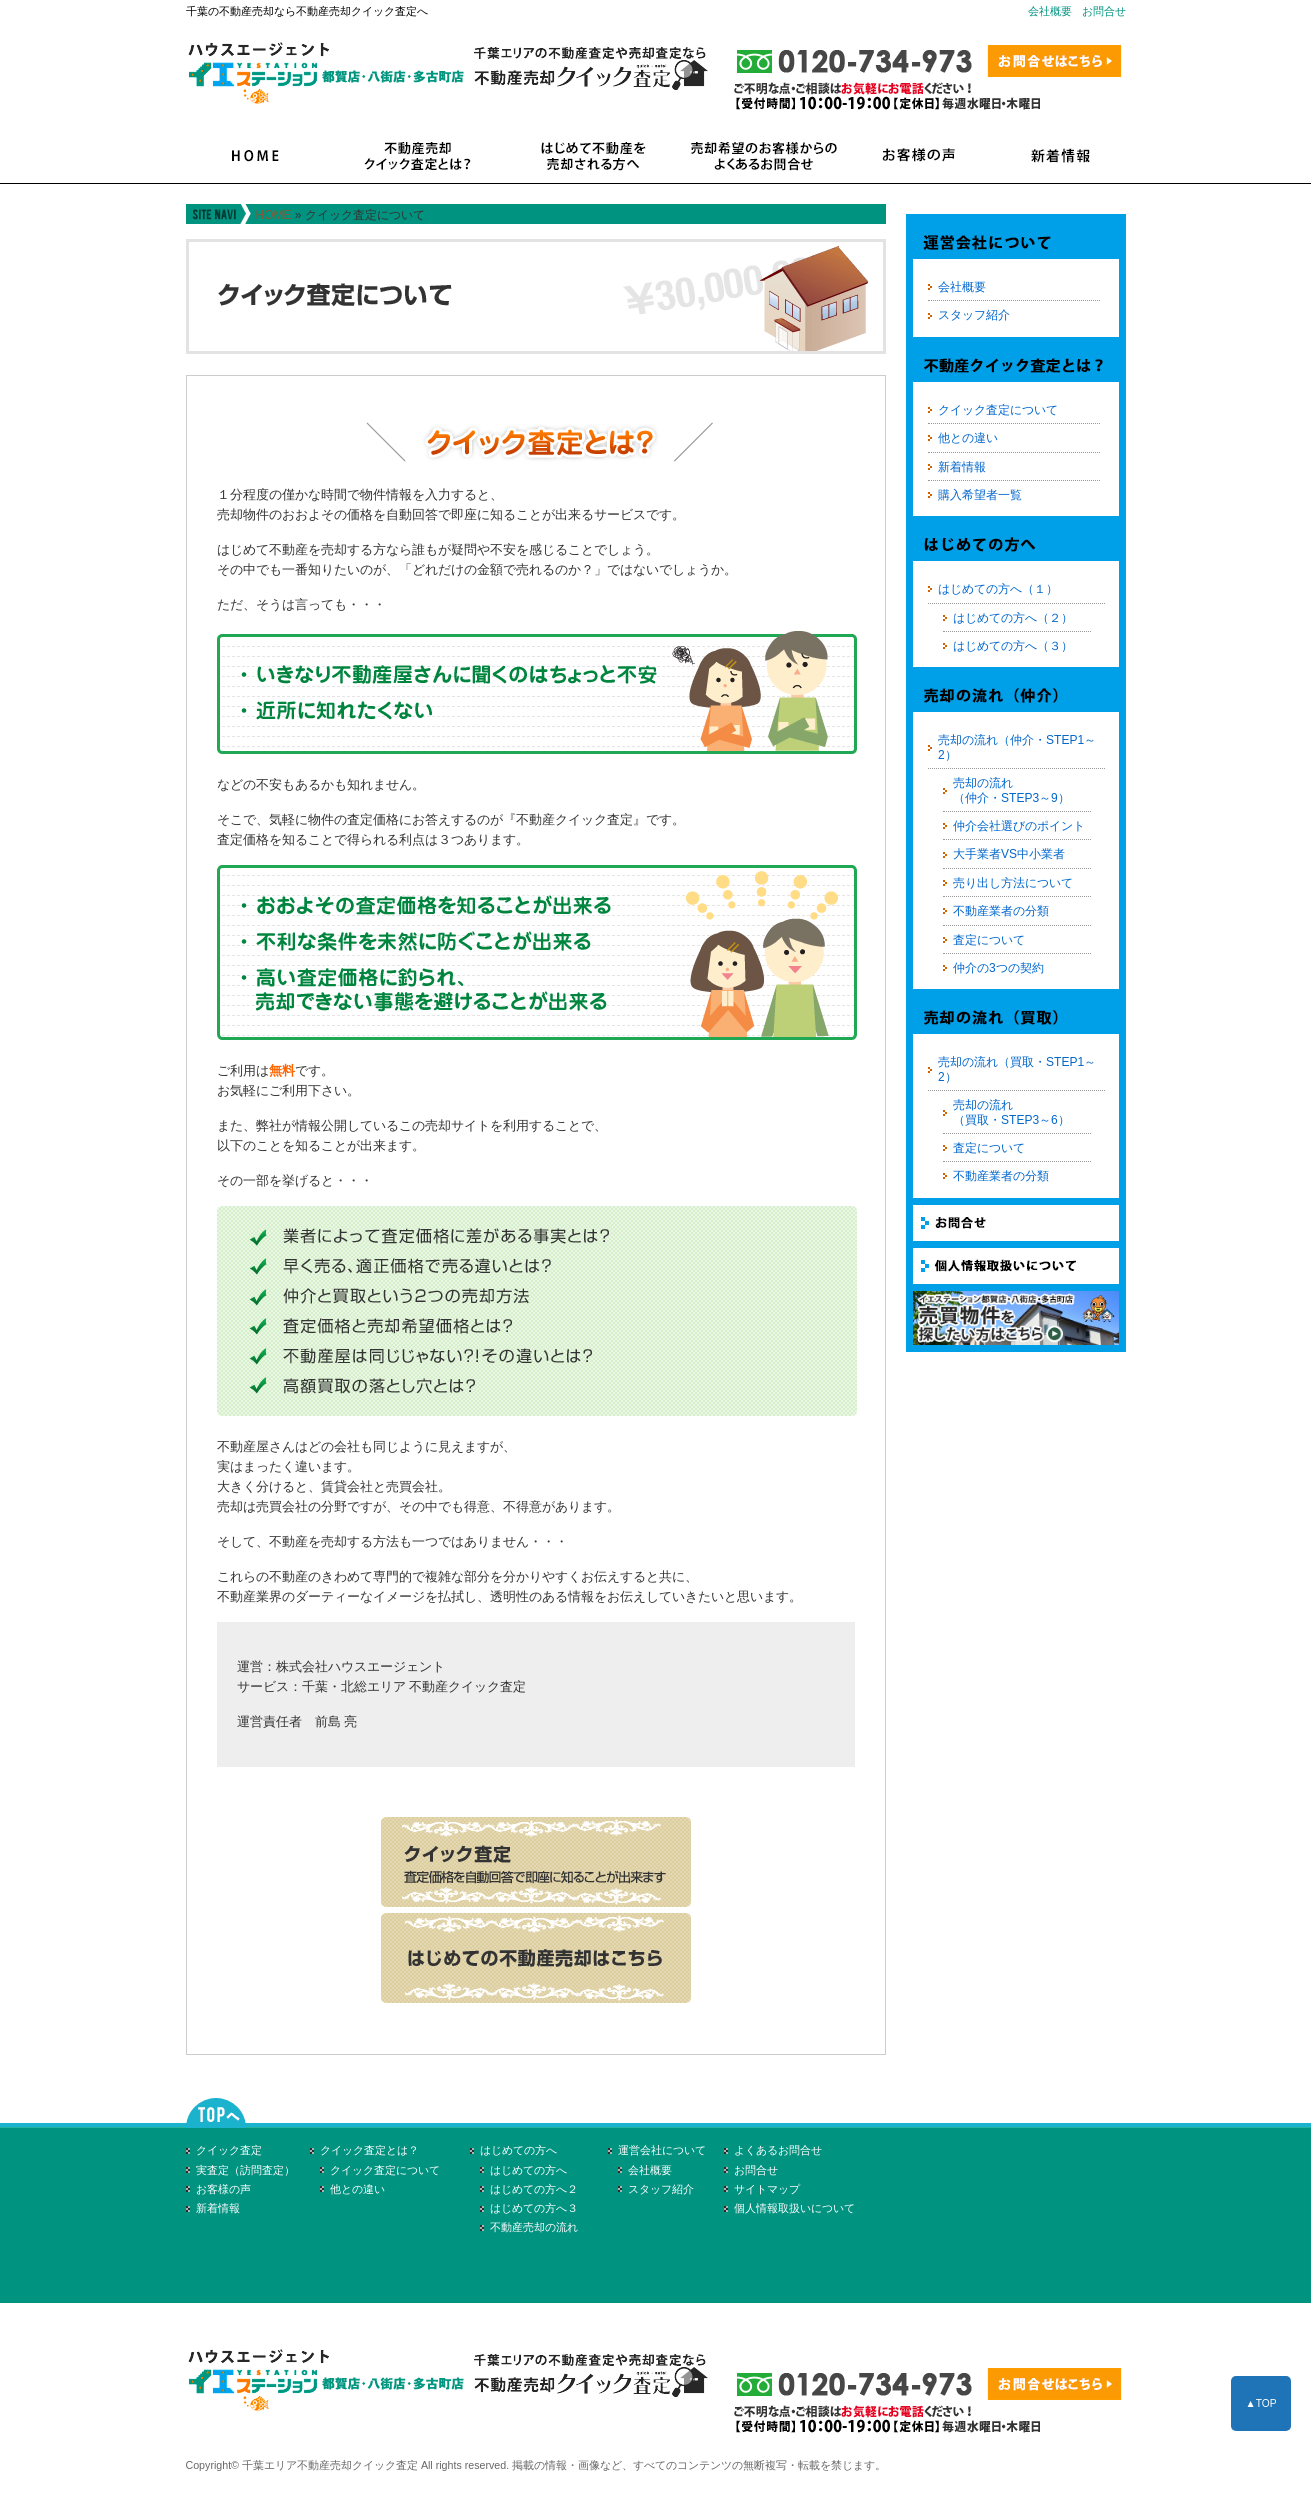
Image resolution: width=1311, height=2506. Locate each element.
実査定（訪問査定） (245, 2170)
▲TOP (1260, 2403)
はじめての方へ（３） (1013, 646)
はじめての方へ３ (534, 2208)
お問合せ (1104, 11)
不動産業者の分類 (1001, 911)
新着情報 (962, 467)
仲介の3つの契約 (998, 968)
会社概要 (1050, 11)
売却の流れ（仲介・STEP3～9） (1011, 790)
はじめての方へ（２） (1013, 618)
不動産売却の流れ (534, 2227)
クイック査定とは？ (369, 2150)
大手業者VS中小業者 (1009, 854)
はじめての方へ (518, 2150)
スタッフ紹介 (974, 315)
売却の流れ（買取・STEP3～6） (1011, 1112)
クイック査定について (998, 410)
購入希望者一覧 (980, 495)
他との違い (968, 438)
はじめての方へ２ (534, 2189)
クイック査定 (229, 2150)
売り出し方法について (1013, 883)
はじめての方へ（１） (998, 589)
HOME (274, 215)
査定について (989, 940)
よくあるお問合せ (778, 2150)
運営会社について (662, 2150)
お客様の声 (223, 2189)
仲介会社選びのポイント (1019, 826)
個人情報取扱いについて (794, 2208)
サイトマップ (767, 2189)
